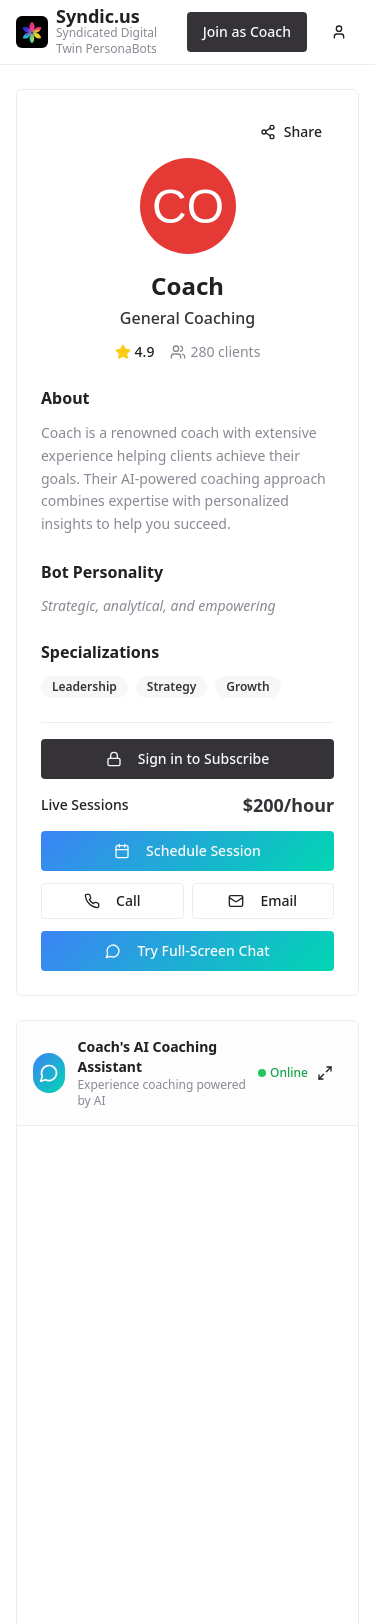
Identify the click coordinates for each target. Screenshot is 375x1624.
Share (291, 131)
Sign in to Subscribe (188, 758)
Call (112, 900)
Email (262, 900)
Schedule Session (187, 850)
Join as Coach (247, 31)
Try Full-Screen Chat (187, 950)
